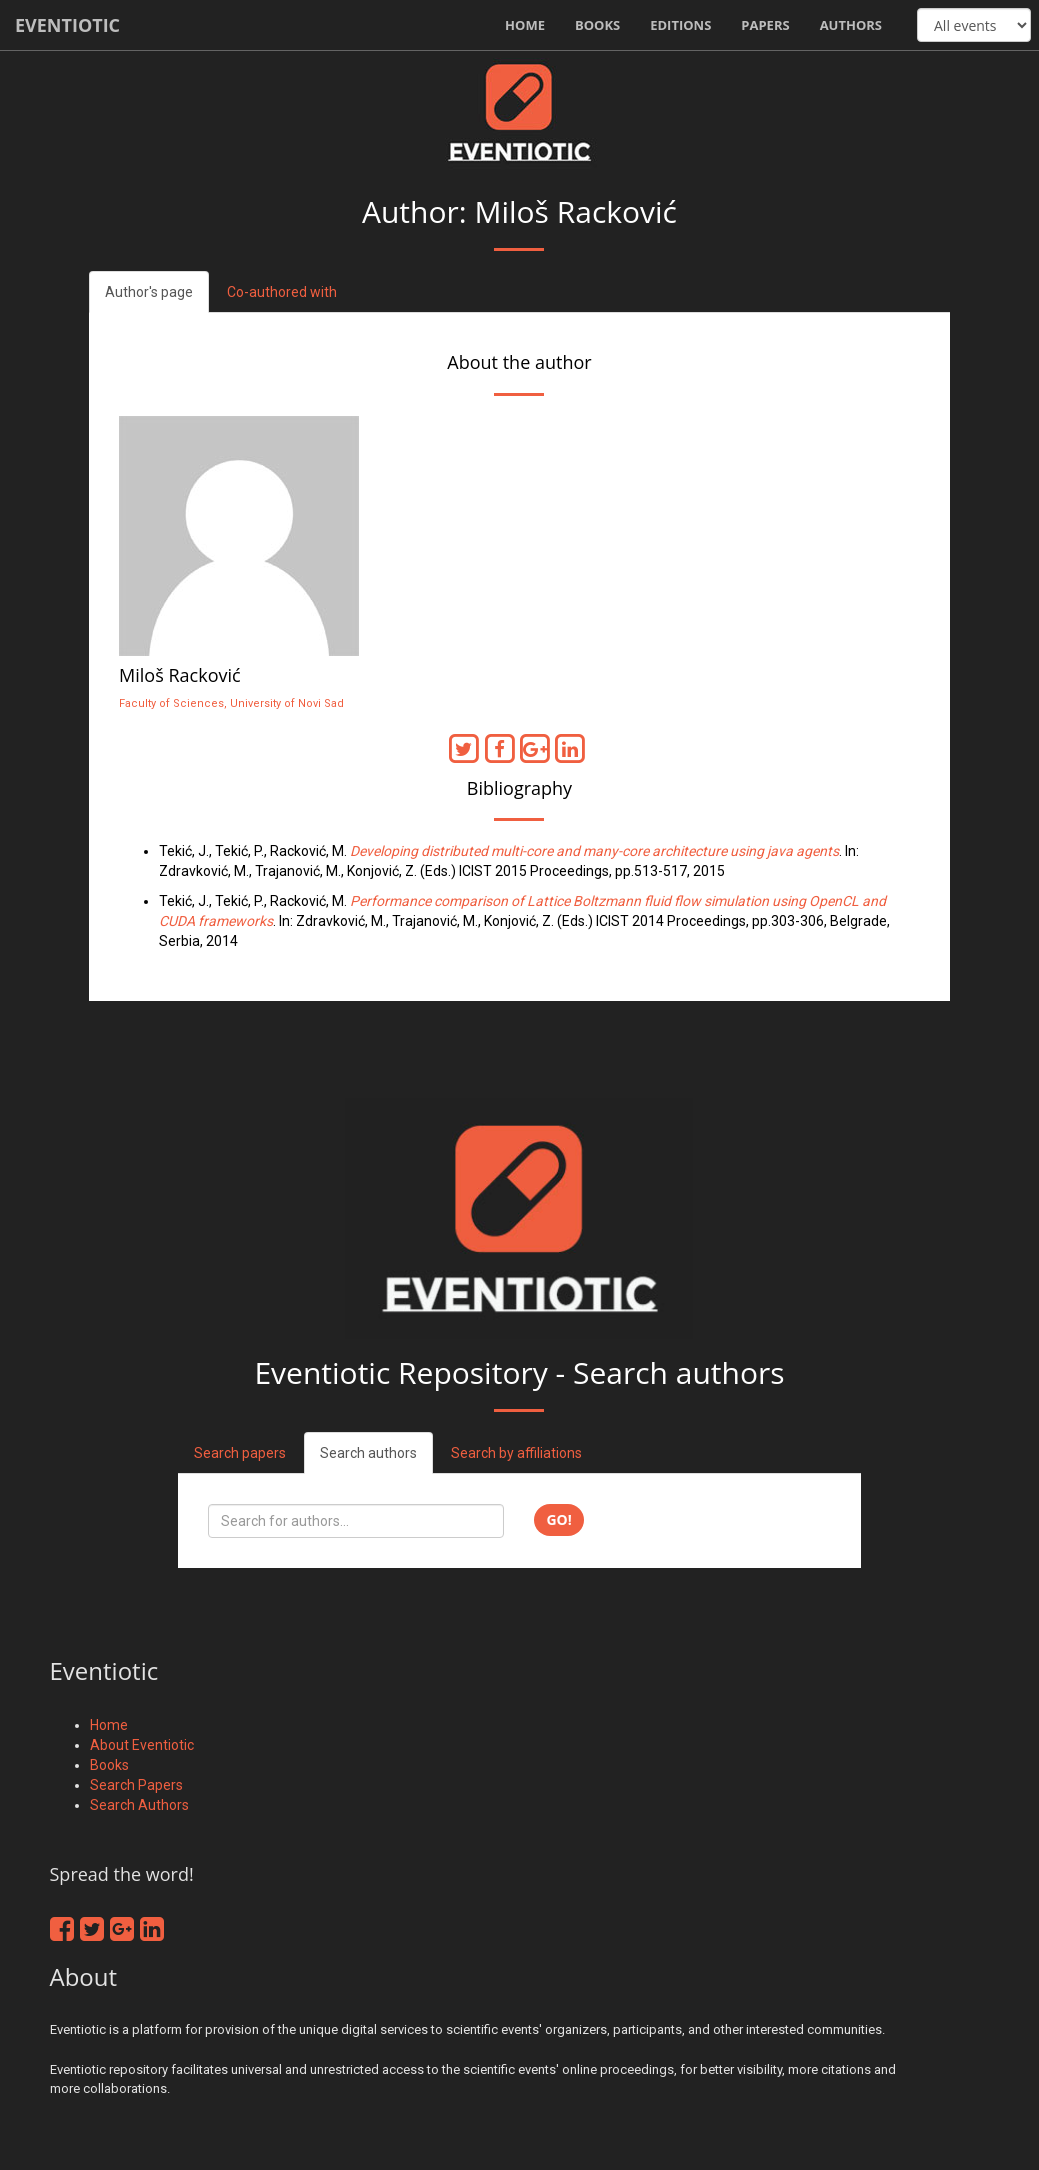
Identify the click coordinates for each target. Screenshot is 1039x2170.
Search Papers (136, 1785)
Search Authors (139, 1805)
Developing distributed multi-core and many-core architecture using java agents (594, 851)
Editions (680, 25)
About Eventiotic (142, 1745)
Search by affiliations (516, 1453)
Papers (765, 25)
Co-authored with (282, 292)
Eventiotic (67, 25)
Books (597, 25)
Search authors (368, 1453)
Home (525, 25)
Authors (851, 25)
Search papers (240, 1453)
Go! (558, 1519)
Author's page (149, 292)
